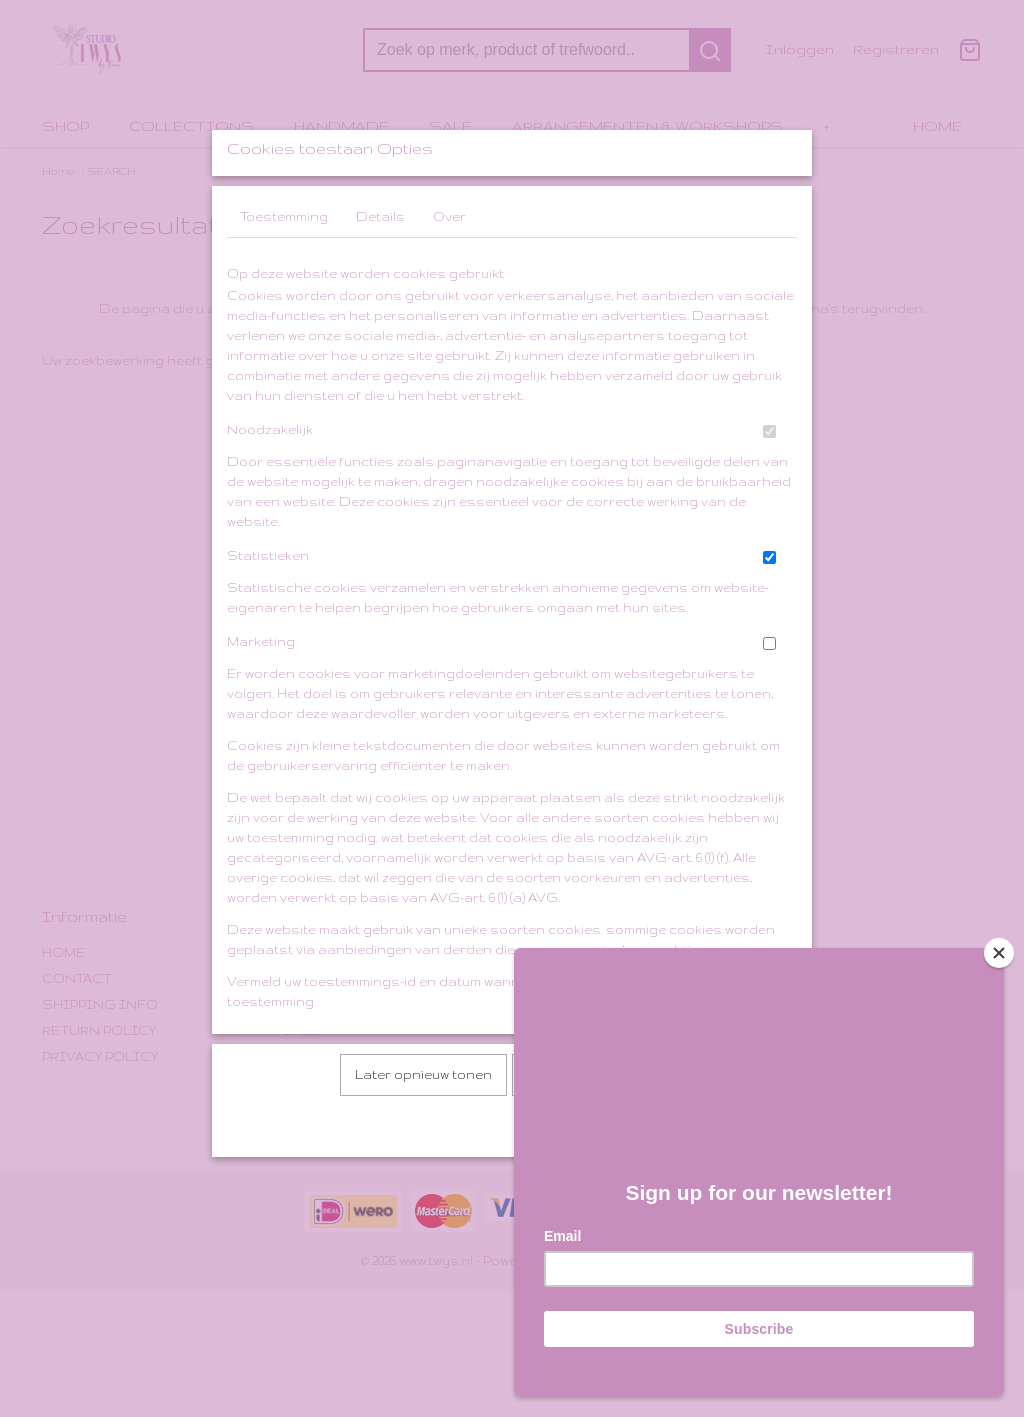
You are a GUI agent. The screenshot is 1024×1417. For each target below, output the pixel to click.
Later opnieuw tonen (423, 1127)
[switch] (769, 484)
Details (380, 269)
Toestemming (284, 269)
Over (449, 269)
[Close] (999, 953)
